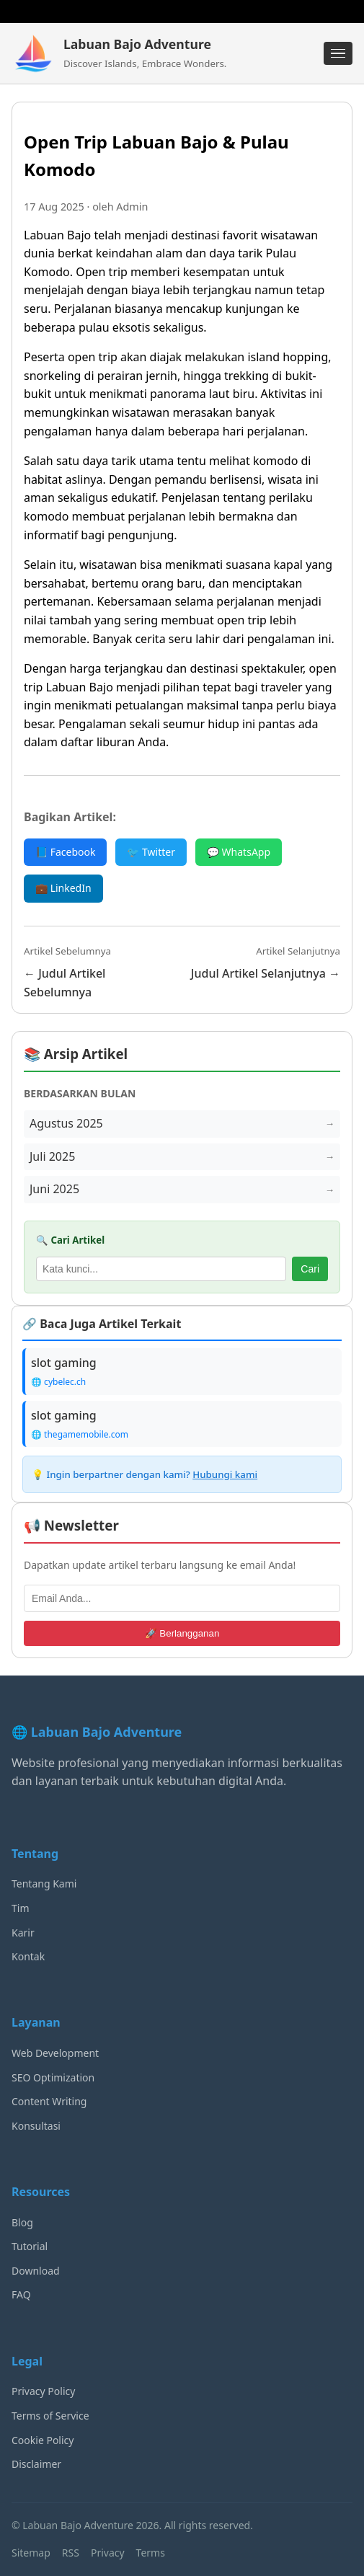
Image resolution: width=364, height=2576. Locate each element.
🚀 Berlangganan (182, 1633)
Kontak (28, 1956)
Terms (150, 2552)
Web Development (55, 2053)
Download (36, 2271)
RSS (70, 2552)
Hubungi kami (224, 1474)
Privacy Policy (43, 2391)
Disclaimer (36, 2464)
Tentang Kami (44, 1883)
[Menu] (338, 53)
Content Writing (49, 2101)
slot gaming (64, 1363)
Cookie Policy (43, 2440)
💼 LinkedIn (63, 888)
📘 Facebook (65, 852)
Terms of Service (50, 2415)
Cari (310, 1269)
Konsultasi (36, 2126)
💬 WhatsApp (238, 852)
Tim (21, 1908)
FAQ (21, 2294)
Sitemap (31, 2552)
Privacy (108, 2552)
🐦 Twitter (151, 852)
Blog (22, 2222)
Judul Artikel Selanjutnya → (265, 973)
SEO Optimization (53, 2077)
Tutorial (30, 2246)
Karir (23, 1932)
